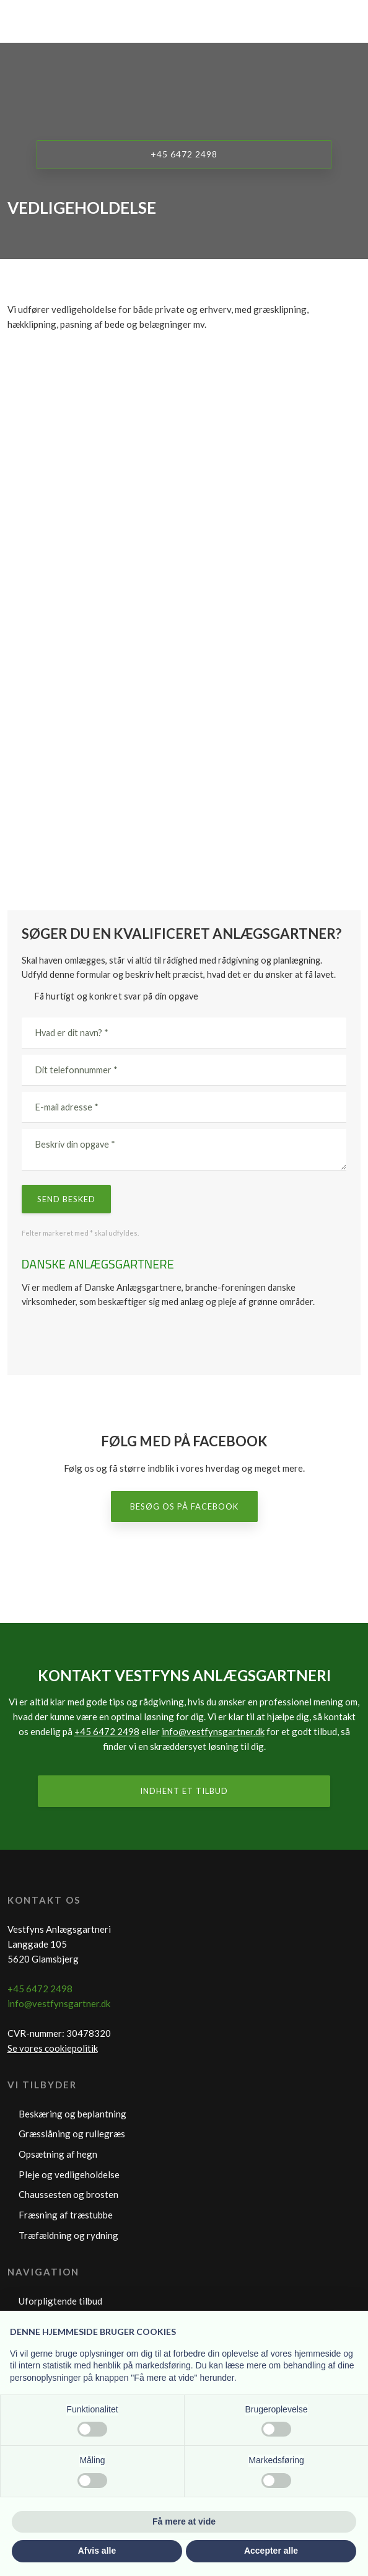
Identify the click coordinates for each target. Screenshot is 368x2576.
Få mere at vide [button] (184, 2521)
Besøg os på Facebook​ (184, 1506)
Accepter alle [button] (271, 2551)
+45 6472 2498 (106, 1731)
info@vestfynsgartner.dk (213, 1731)
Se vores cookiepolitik (52, 2048)
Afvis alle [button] (97, 2551)
